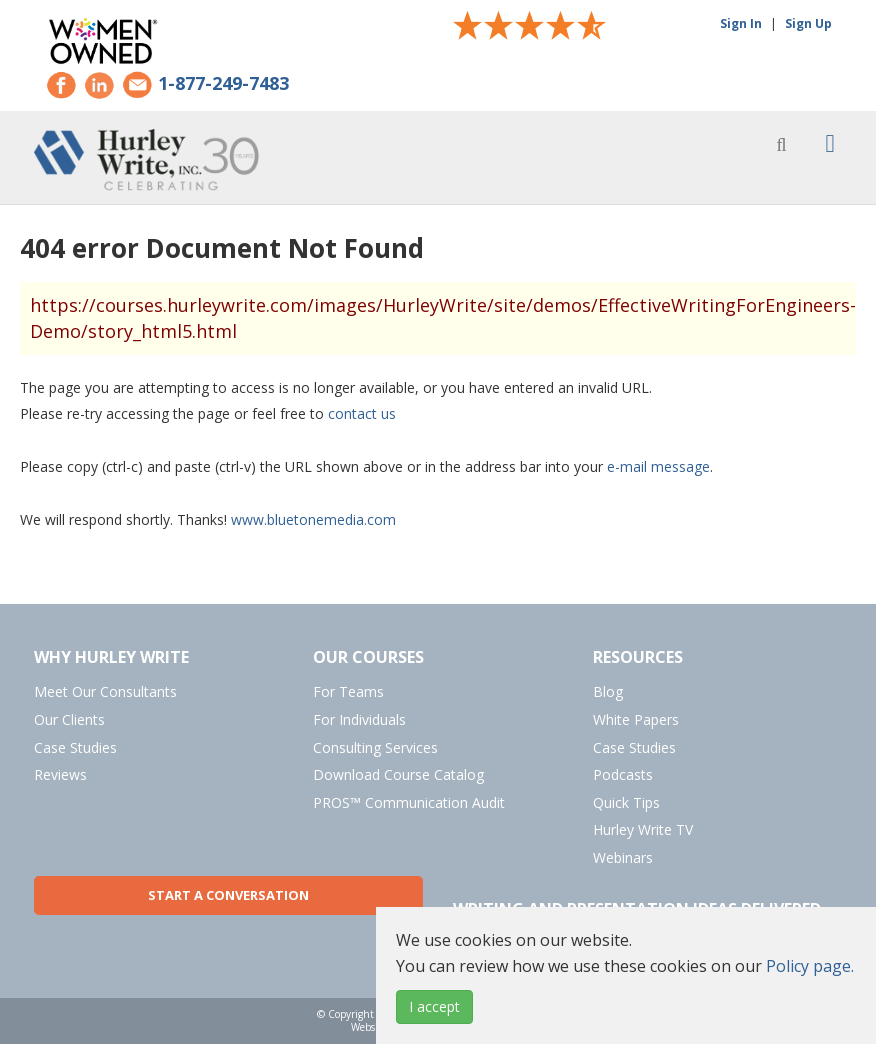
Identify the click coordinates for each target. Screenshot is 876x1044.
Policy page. (810, 966)
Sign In (741, 23)
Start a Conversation (228, 895)
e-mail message (658, 466)
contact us (362, 413)
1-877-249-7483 (223, 83)
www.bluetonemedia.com (313, 519)
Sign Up (808, 23)
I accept (434, 1006)
